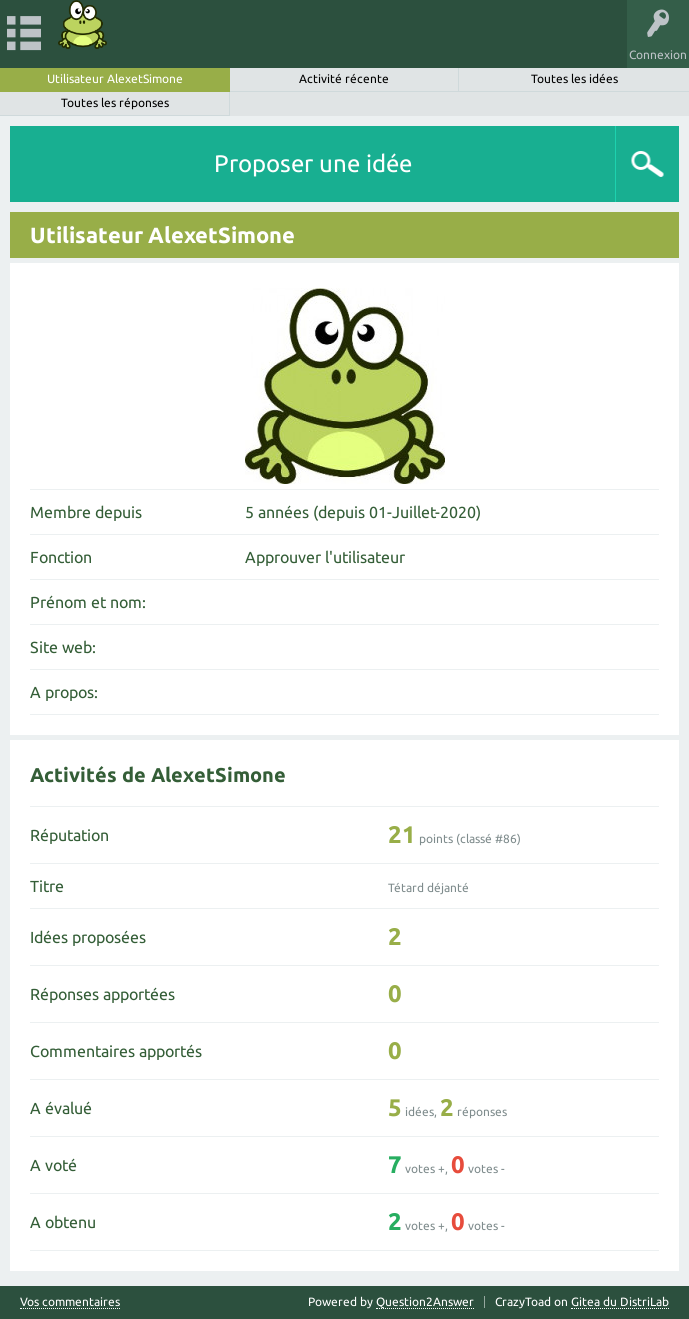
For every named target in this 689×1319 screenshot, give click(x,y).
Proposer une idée (313, 163)
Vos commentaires (70, 1302)
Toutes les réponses (115, 102)
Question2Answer (425, 1301)
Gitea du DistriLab (620, 1301)
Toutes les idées (574, 78)
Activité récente (344, 78)
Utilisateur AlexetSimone (115, 78)
